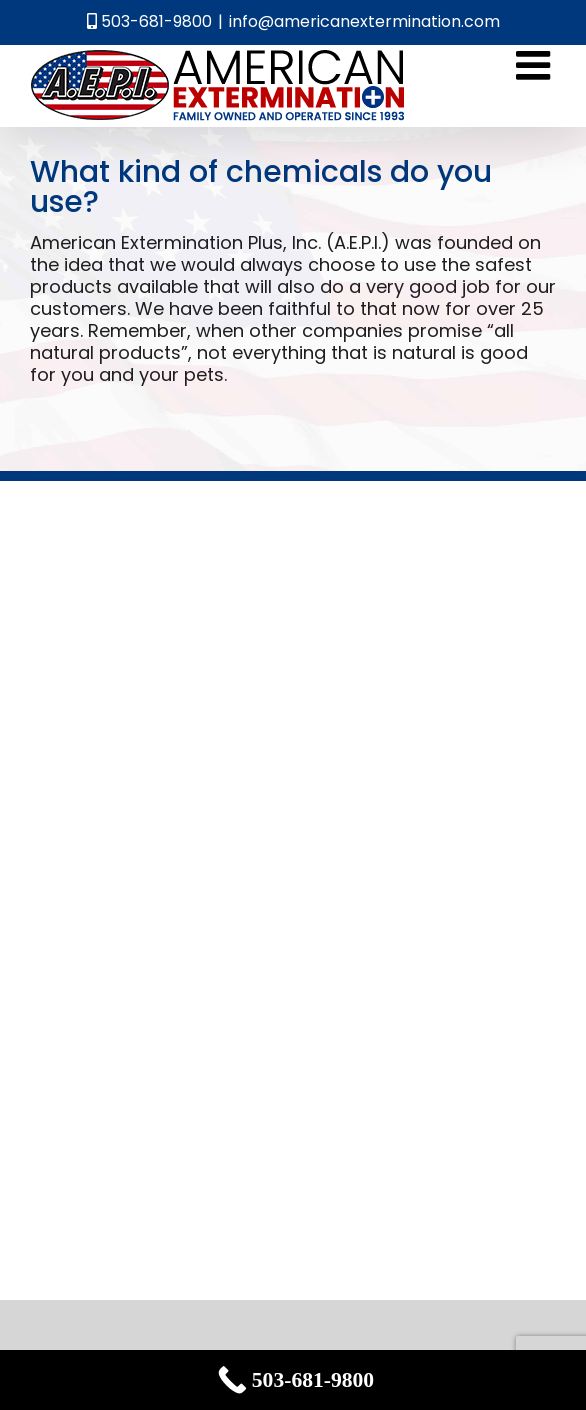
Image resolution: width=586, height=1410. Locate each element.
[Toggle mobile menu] (536, 65)
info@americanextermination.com (364, 21)
